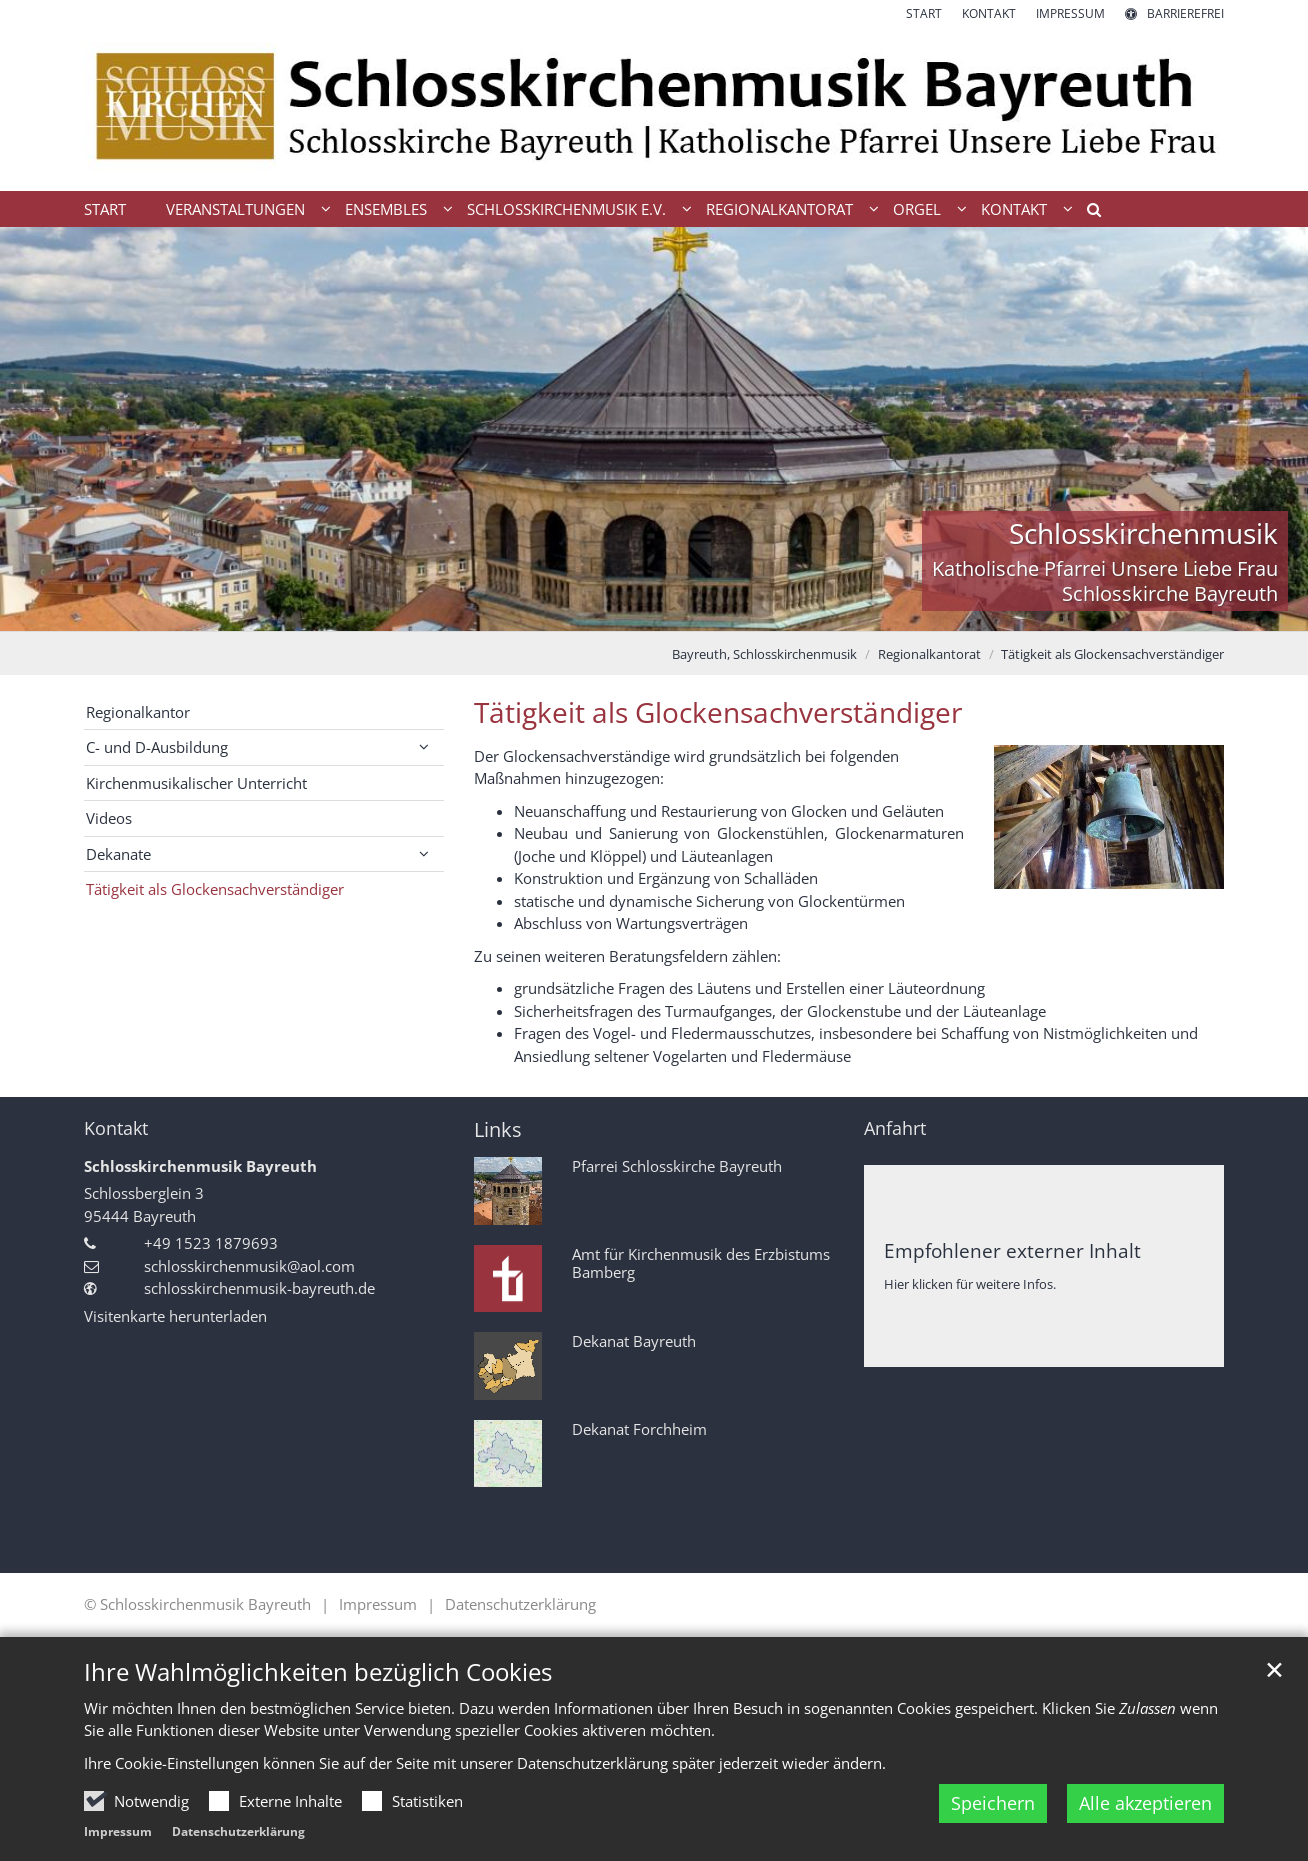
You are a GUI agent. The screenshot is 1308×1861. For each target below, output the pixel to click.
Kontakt (116, 1128)
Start (105, 209)
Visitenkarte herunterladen (175, 1316)
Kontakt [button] (1014, 209)
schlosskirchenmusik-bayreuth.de (259, 1288)
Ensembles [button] (386, 209)
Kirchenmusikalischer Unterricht (196, 783)
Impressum (118, 1831)
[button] (1087, 213)
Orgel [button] (917, 209)
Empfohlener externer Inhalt (1012, 1250)
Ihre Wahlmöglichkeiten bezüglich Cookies (318, 1672)
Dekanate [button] (118, 854)
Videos (109, 818)
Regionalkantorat (929, 654)
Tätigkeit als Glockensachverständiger (1112, 654)
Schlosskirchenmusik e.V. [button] (566, 209)
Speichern (993, 1803)
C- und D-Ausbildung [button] (157, 747)
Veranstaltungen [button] (235, 209)
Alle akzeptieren (1145, 1803)
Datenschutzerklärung (238, 1831)
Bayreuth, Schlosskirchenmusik (764, 654)
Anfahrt (895, 1128)
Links (498, 1129)
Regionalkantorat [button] (779, 209)
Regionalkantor (138, 712)
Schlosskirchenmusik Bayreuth (200, 1166)
